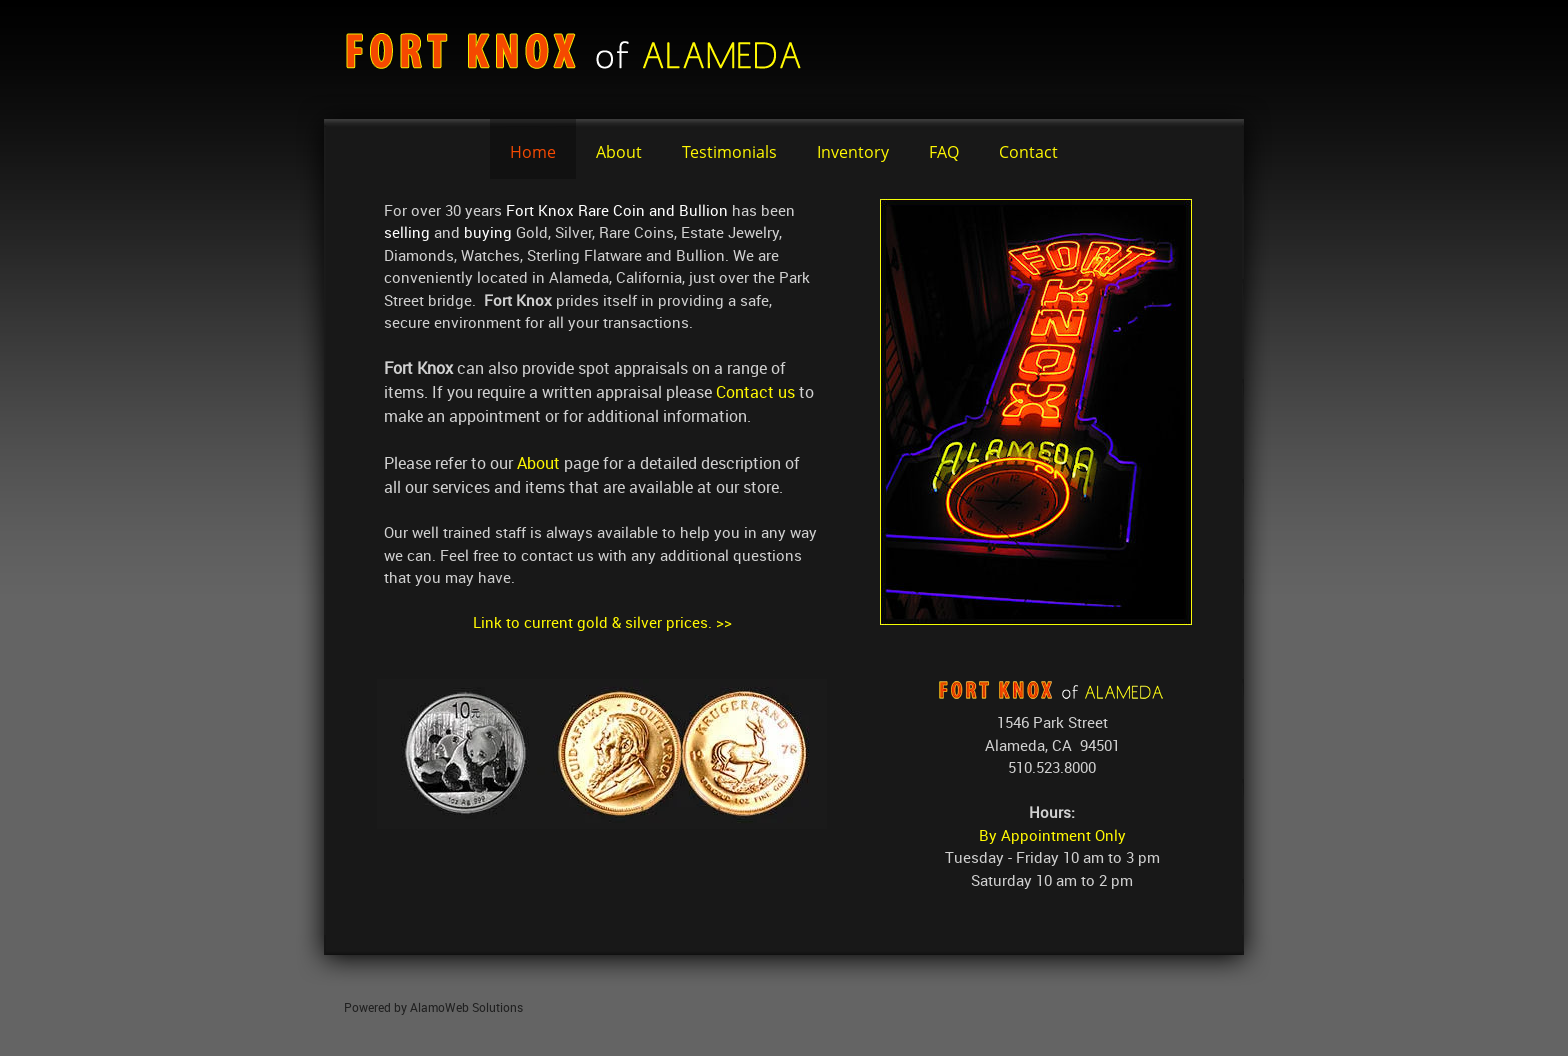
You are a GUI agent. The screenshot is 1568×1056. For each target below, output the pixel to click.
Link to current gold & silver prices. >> (602, 622)
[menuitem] (533, 149)
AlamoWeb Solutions (466, 1007)
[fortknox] (583, 59)
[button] (602, 754)
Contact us (755, 392)
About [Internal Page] (538, 463)
